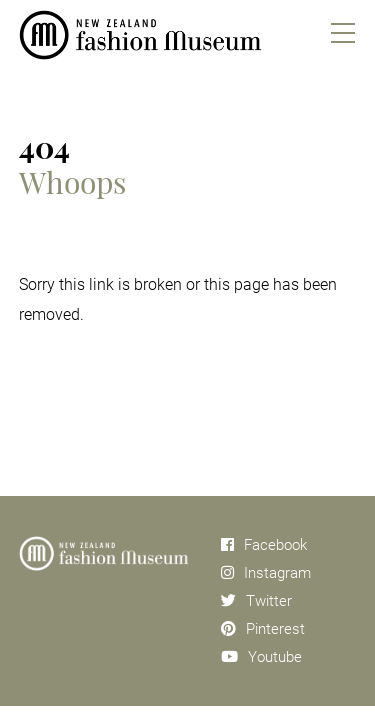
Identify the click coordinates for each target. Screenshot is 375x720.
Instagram (266, 573)
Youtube (261, 657)
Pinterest (263, 629)
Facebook (264, 545)
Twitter (256, 601)
